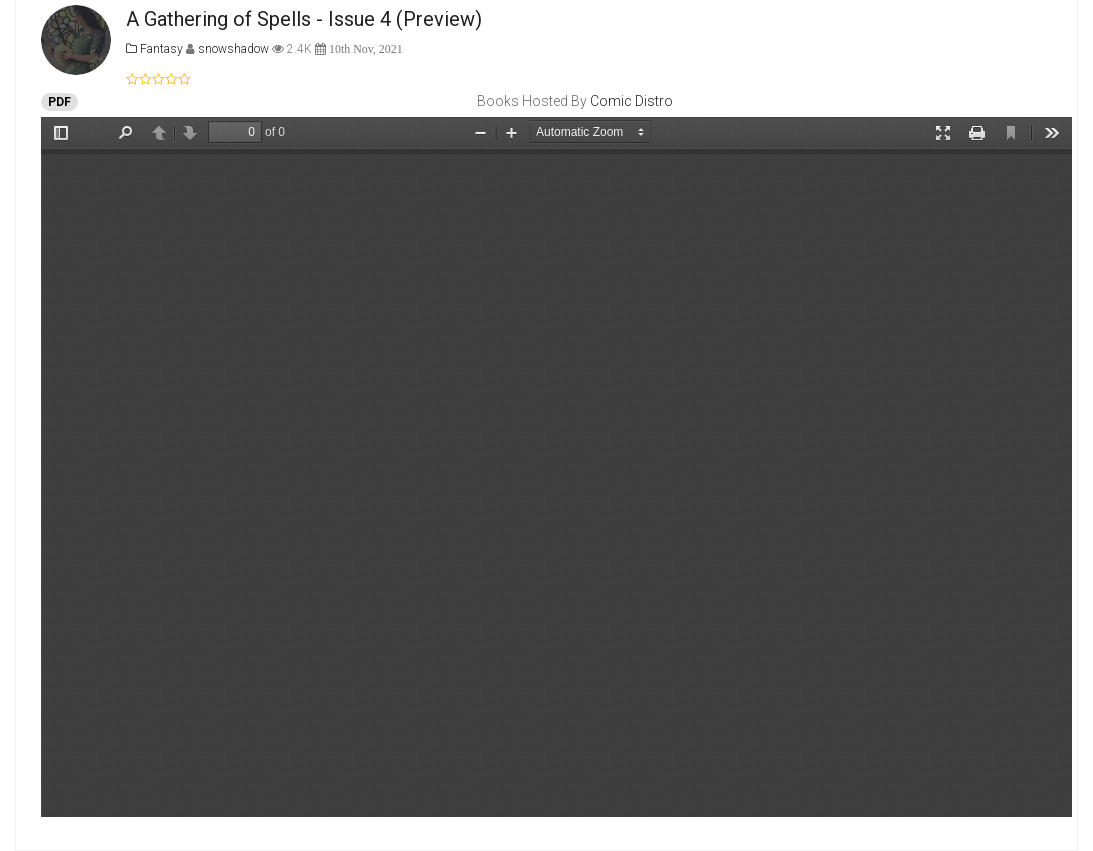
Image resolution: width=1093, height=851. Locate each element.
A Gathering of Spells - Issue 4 (258, 19)
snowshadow (235, 49)
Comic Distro (631, 101)
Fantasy (154, 49)
